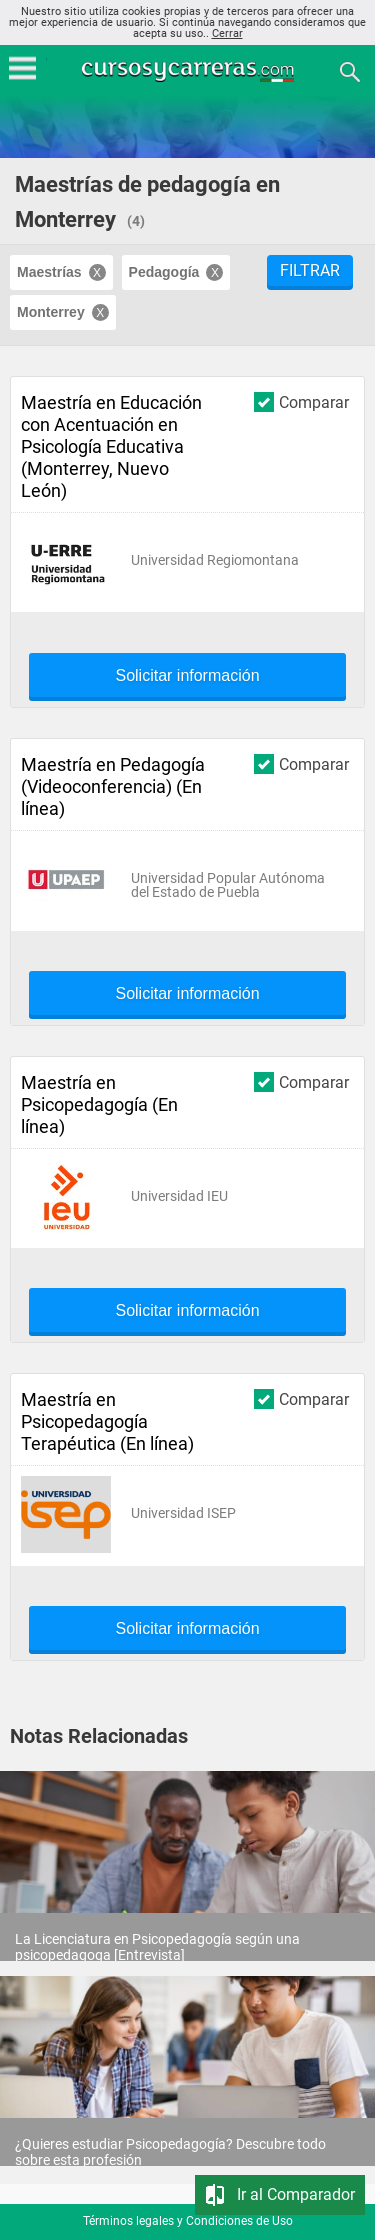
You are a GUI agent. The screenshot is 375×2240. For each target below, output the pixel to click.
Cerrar (227, 33)
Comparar (301, 401)
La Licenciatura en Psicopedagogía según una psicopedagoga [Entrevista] (157, 1947)
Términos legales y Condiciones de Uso (188, 2221)
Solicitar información (187, 676)
